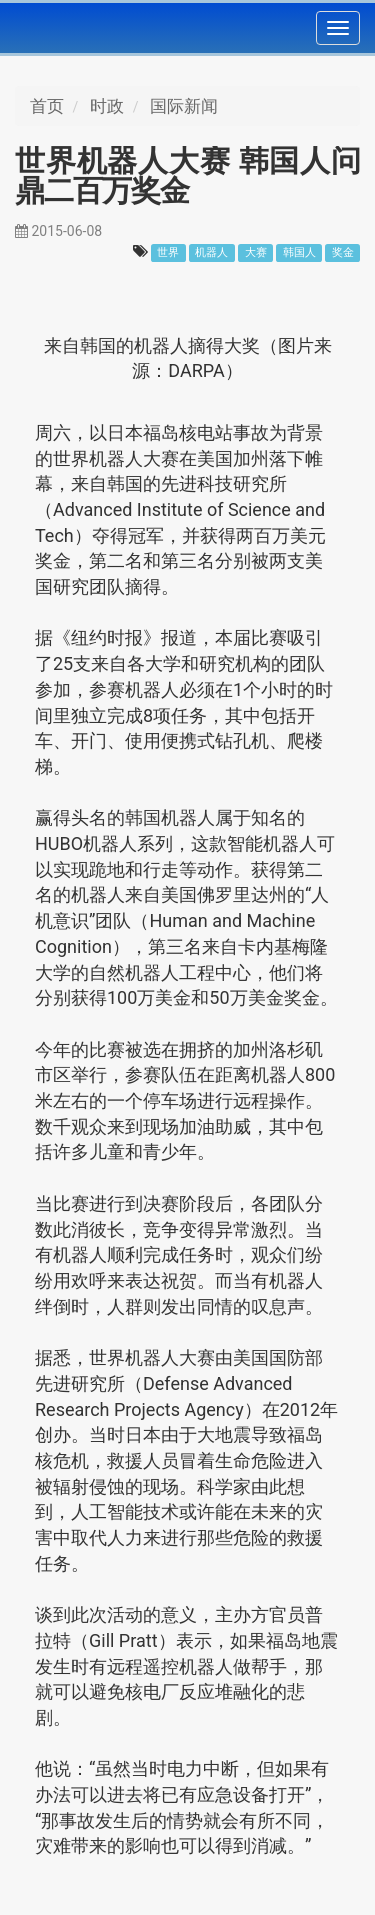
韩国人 (299, 252)
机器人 (211, 252)
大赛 (256, 252)
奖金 (343, 252)
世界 (168, 252)
